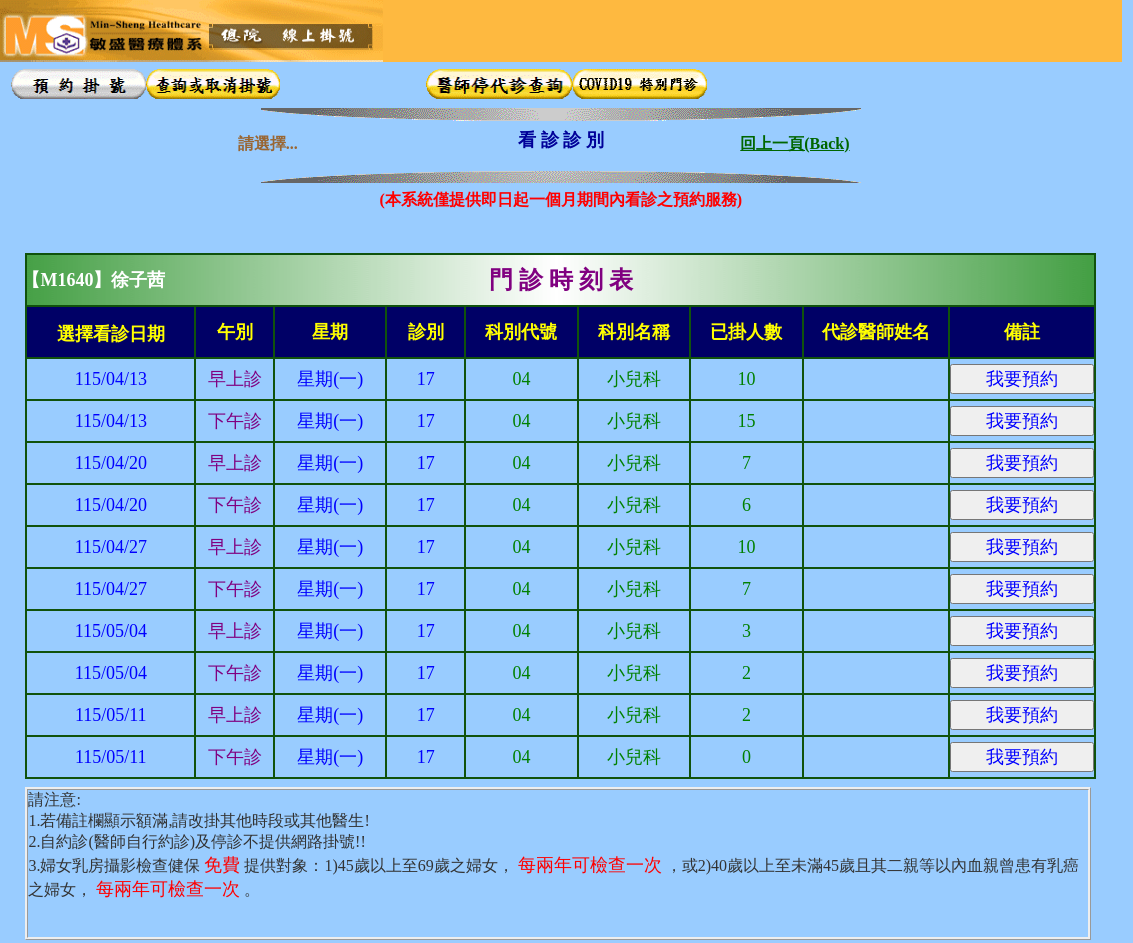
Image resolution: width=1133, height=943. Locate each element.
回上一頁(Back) (794, 139)
